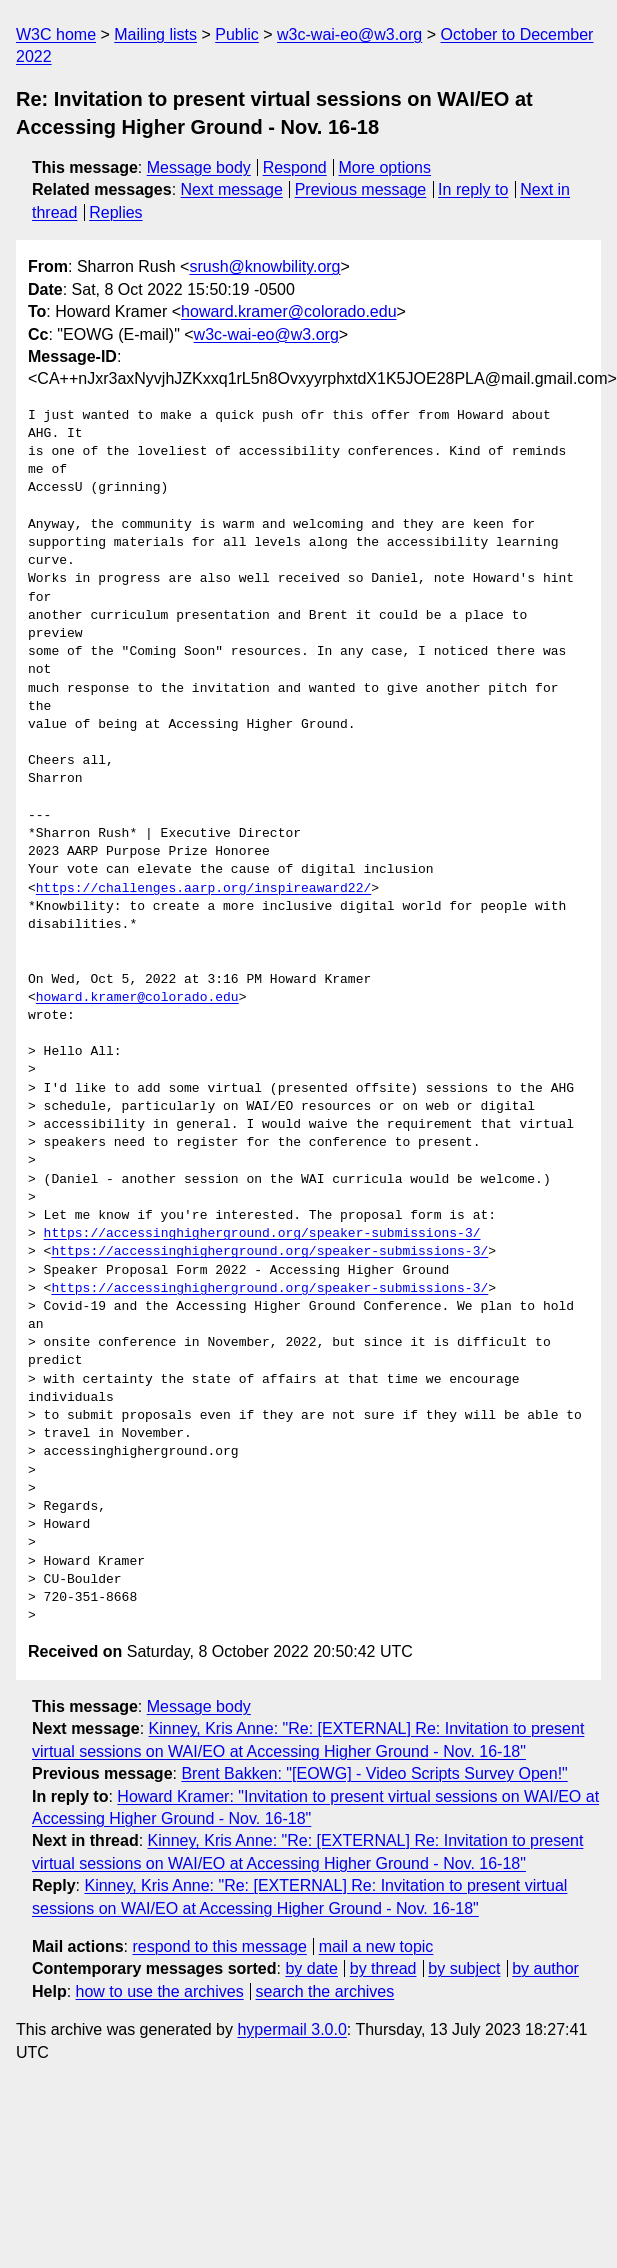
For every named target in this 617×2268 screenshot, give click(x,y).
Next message (232, 189)
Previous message (361, 189)
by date (311, 1968)
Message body (199, 167)
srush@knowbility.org (264, 266)
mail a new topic (376, 1946)
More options (385, 167)
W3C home (56, 34)
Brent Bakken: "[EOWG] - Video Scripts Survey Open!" (374, 1773)
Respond (295, 167)
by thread (383, 1968)
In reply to (473, 189)
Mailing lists (155, 34)
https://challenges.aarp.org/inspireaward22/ (203, 889)
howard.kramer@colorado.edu (288, 311)
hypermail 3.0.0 (291, 2029)
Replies (115, 212)
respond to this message (219, 1946)
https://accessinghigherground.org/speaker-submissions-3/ (262, 1234)
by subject (464, 1968)
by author (545, 1968)
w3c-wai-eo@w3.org (349, 34)
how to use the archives (160, 1991)
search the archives (325, 1991)
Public (237, 34)
